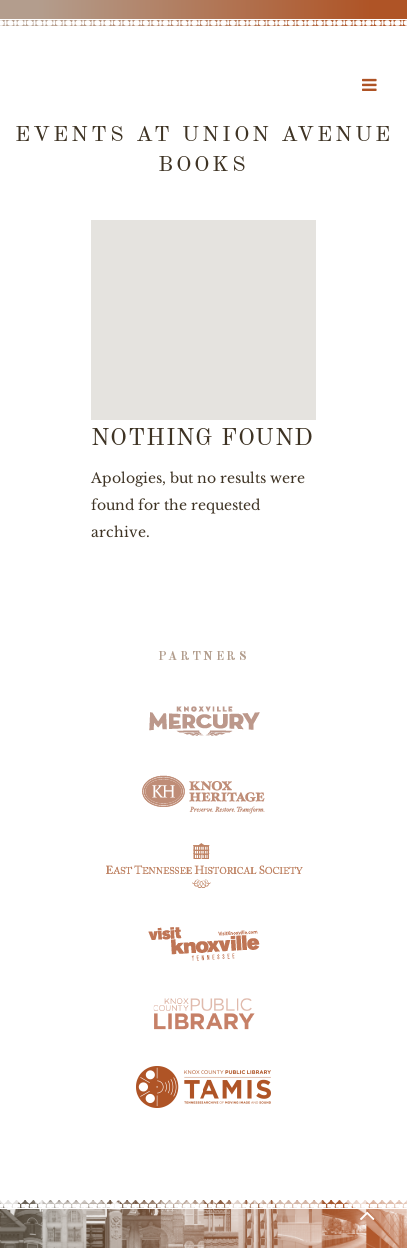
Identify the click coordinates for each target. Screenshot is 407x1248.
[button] (204, 301)
